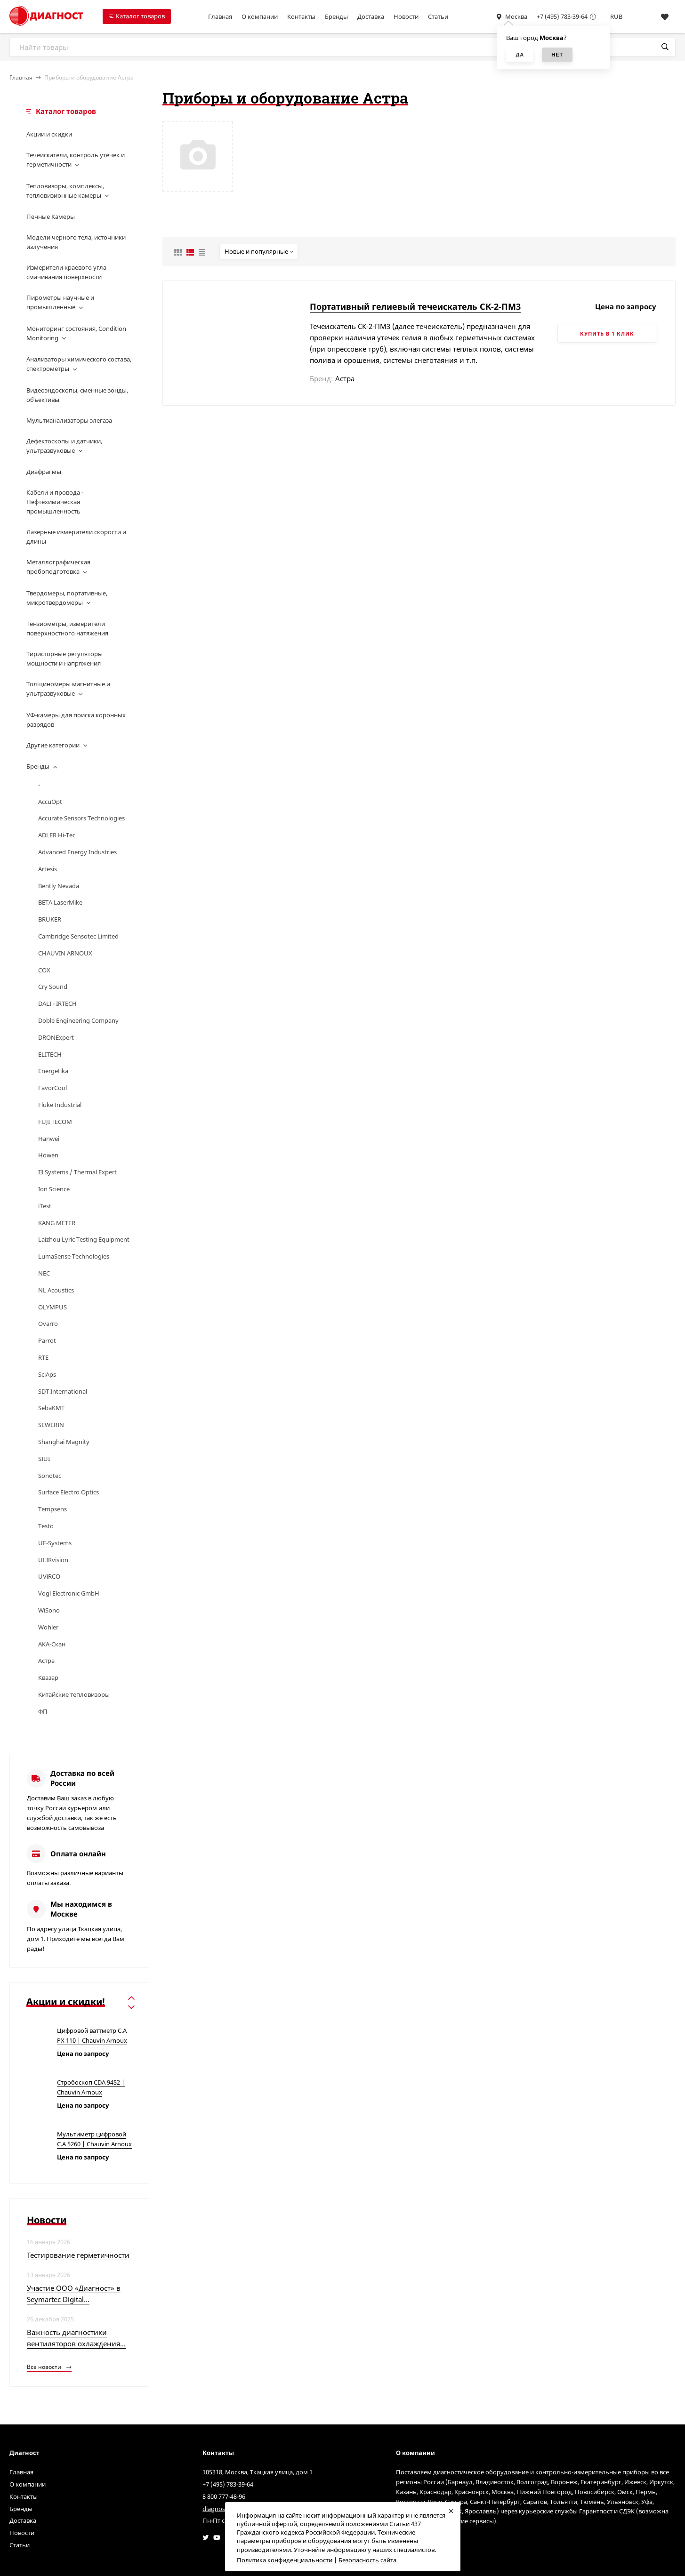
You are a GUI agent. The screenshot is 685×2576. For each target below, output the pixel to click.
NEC (44, 1273)
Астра (46, 1660)
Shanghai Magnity (63, 1441)
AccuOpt (50, 801)
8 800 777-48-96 (223, 2496)
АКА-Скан (51, 1644)
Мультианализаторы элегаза (69, 420)
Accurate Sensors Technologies (81, 818)
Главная (220, 16)
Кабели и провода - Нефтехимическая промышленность (54, 501)
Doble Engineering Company (78, 1020)
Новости (406, 16)
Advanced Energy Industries (77, 852)
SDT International (62, 1391)
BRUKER (49, 919)
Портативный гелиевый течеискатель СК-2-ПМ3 (415, 306)
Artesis (47, 869)
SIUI (44, 1458)
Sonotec (49, 1475)
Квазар (48, 1677)
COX (44, 970)
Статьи (438, 16)
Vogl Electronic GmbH (68, 1593)
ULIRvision (53, 1560)
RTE (43, 1357)
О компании (260, 16)
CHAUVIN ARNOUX (65, 953)
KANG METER (56, 1223)
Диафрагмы (43, 471)
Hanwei (48, 1138)
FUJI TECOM (55, 1121)
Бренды (336, 16)
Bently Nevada (58, 886)
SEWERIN (51, 1424)
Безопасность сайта (367, 2560)
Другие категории (53, 745)
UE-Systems (55, 1543)
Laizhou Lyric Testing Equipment (83, 1239)
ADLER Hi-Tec (56, 835)
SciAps (47, 1374)
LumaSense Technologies (73, 1256)
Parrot (47, 1340)
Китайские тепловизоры (74, 1694)
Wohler (48, 1627)
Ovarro (48, 1323)
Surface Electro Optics (68, 1492)
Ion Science (54, 1189)
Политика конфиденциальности (284, 2560)
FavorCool (52, 1087)
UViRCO (49, 1576)
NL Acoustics (56, 1290)
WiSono (49, 1610)
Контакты (301, 16)
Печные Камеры (50, 216)
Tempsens (52, 1509)
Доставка (370, 16)
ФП (43, 1711)
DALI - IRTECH (57, 1003)
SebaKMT (51, 1408)
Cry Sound (52, 986)
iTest (44, 1206)
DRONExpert (56, 1037)
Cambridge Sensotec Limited (78, 936)
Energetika (53, 1071)
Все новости (49, 2367)
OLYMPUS (52, 1307)
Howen (48, 1155)
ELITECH (50, 1054)
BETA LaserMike (60, 902)
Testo (46, 1526)
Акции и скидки (49, 134)
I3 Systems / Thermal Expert (77, 1172)
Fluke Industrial (59, 1104)
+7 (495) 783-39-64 (562, 16)
